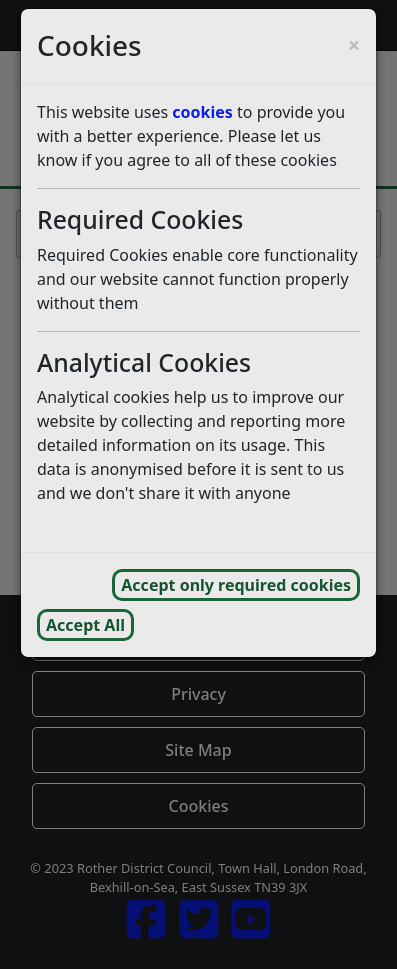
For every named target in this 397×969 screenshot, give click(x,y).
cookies (202, 112)
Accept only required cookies (236, 585)
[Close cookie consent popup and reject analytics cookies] (354, 45)
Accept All (85, 625)
